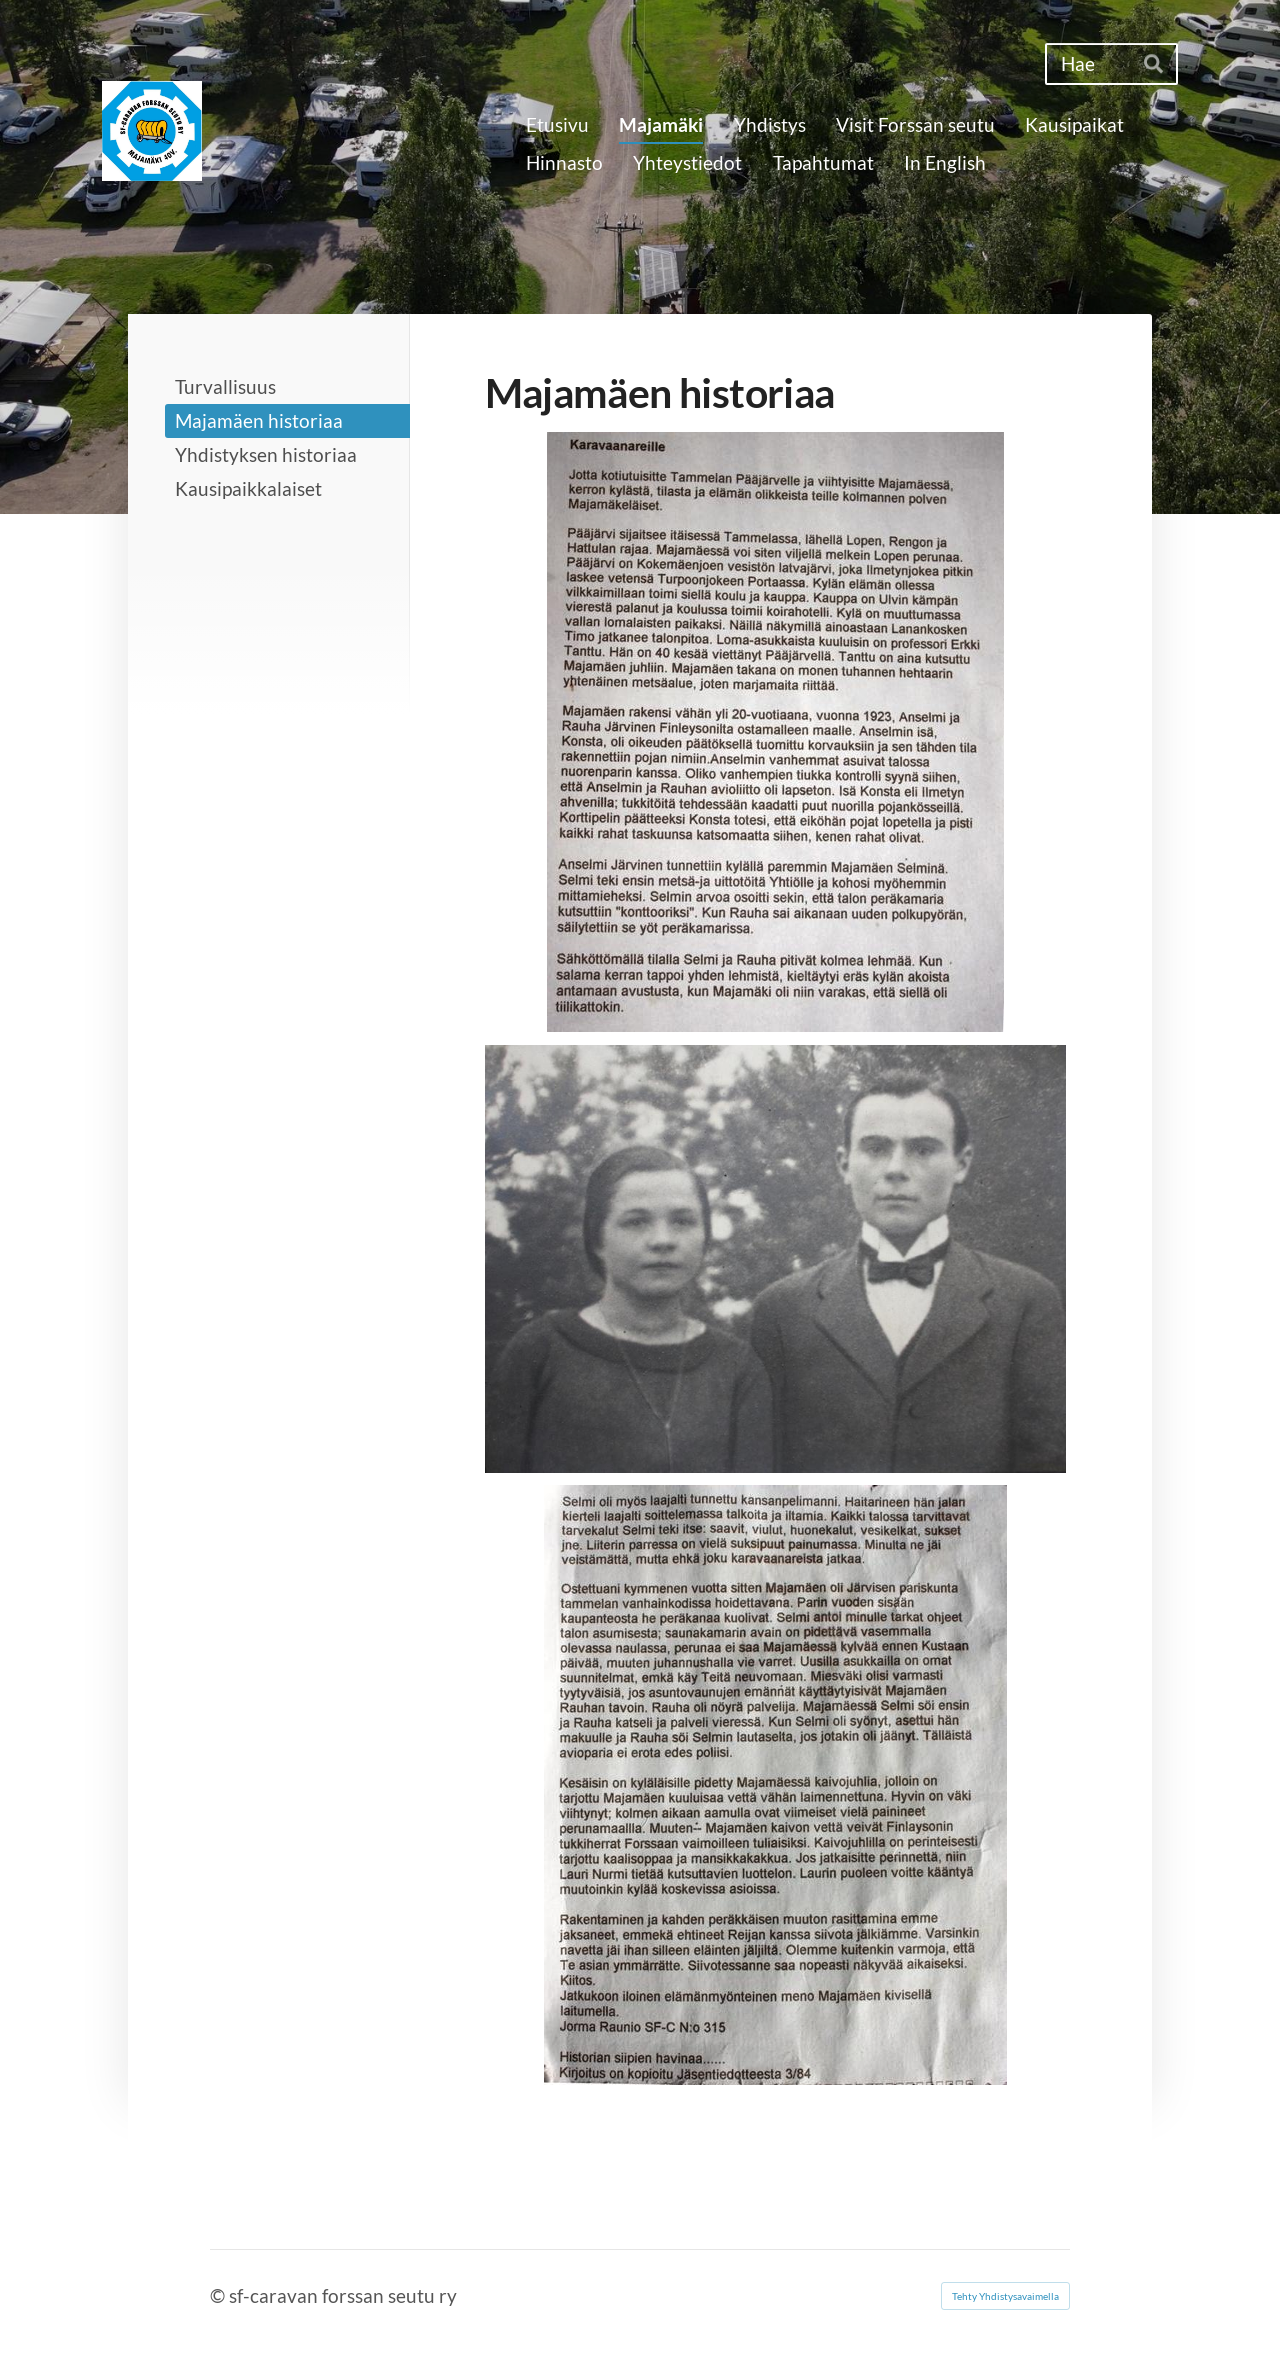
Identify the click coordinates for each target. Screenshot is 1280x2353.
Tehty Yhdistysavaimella (1005, 2296)
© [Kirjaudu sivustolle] (219, 2295)
